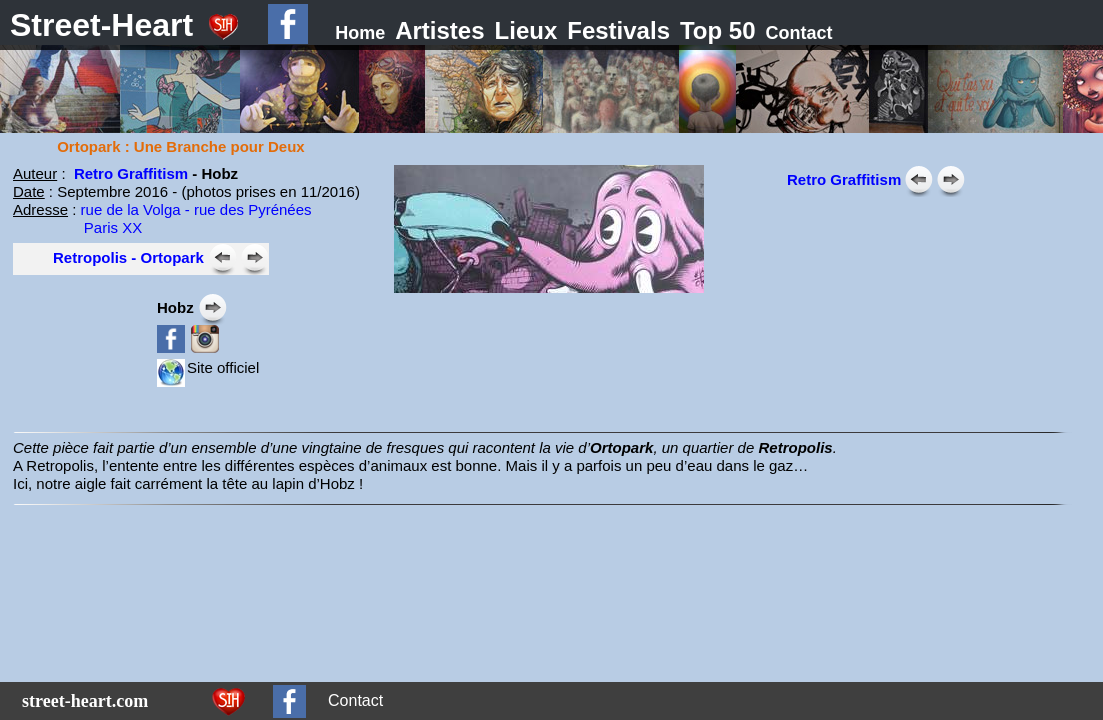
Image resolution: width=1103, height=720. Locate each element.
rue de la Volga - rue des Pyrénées (196, 209)
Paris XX (77, 227)
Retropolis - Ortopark (128, 257)
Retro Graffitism (131, 173)
